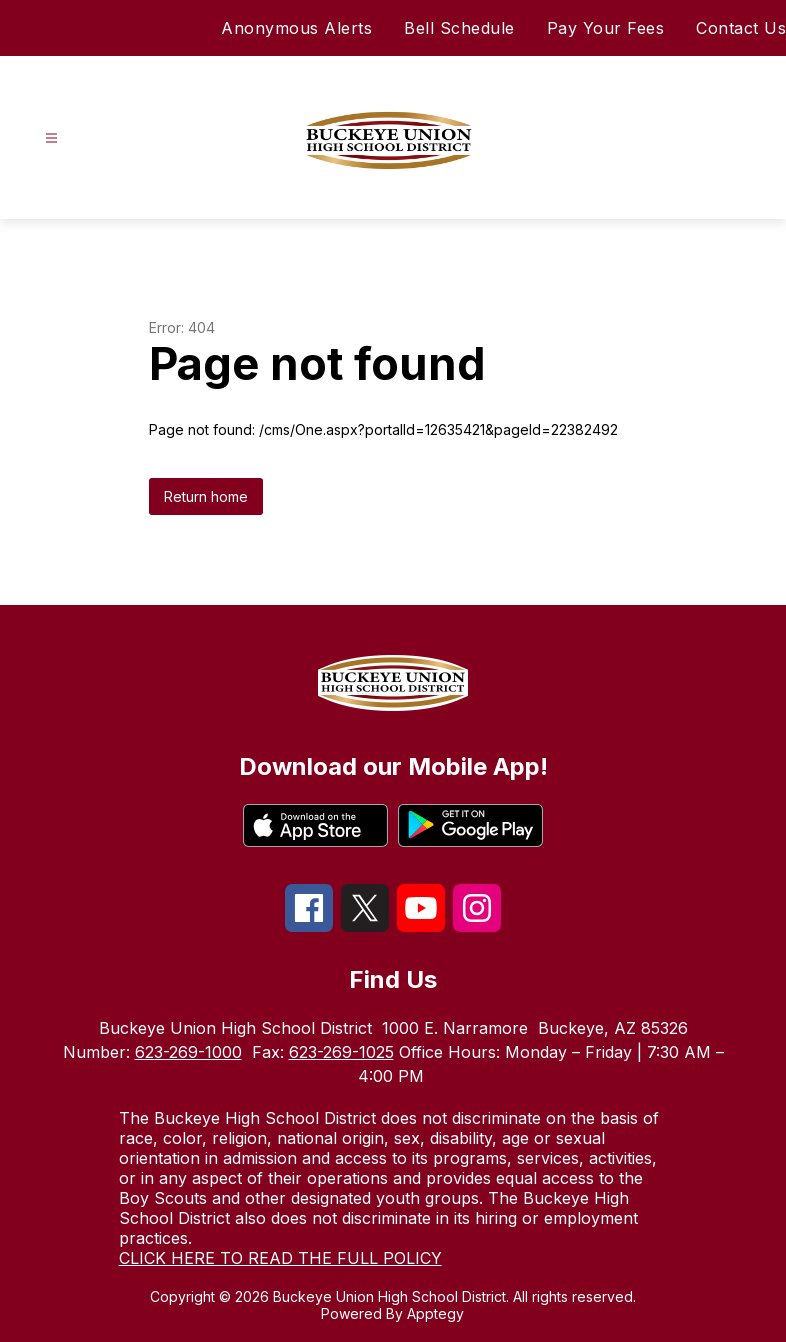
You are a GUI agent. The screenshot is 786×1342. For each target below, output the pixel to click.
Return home (206, 496)
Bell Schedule (459, 28)
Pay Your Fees (606, 28)
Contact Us (741, 28)
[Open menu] (51, 138)
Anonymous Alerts (296, 28)
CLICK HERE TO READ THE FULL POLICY (280, 1258)
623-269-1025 (341, 1052)
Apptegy (435, 1313)
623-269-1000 (188, 1052)
